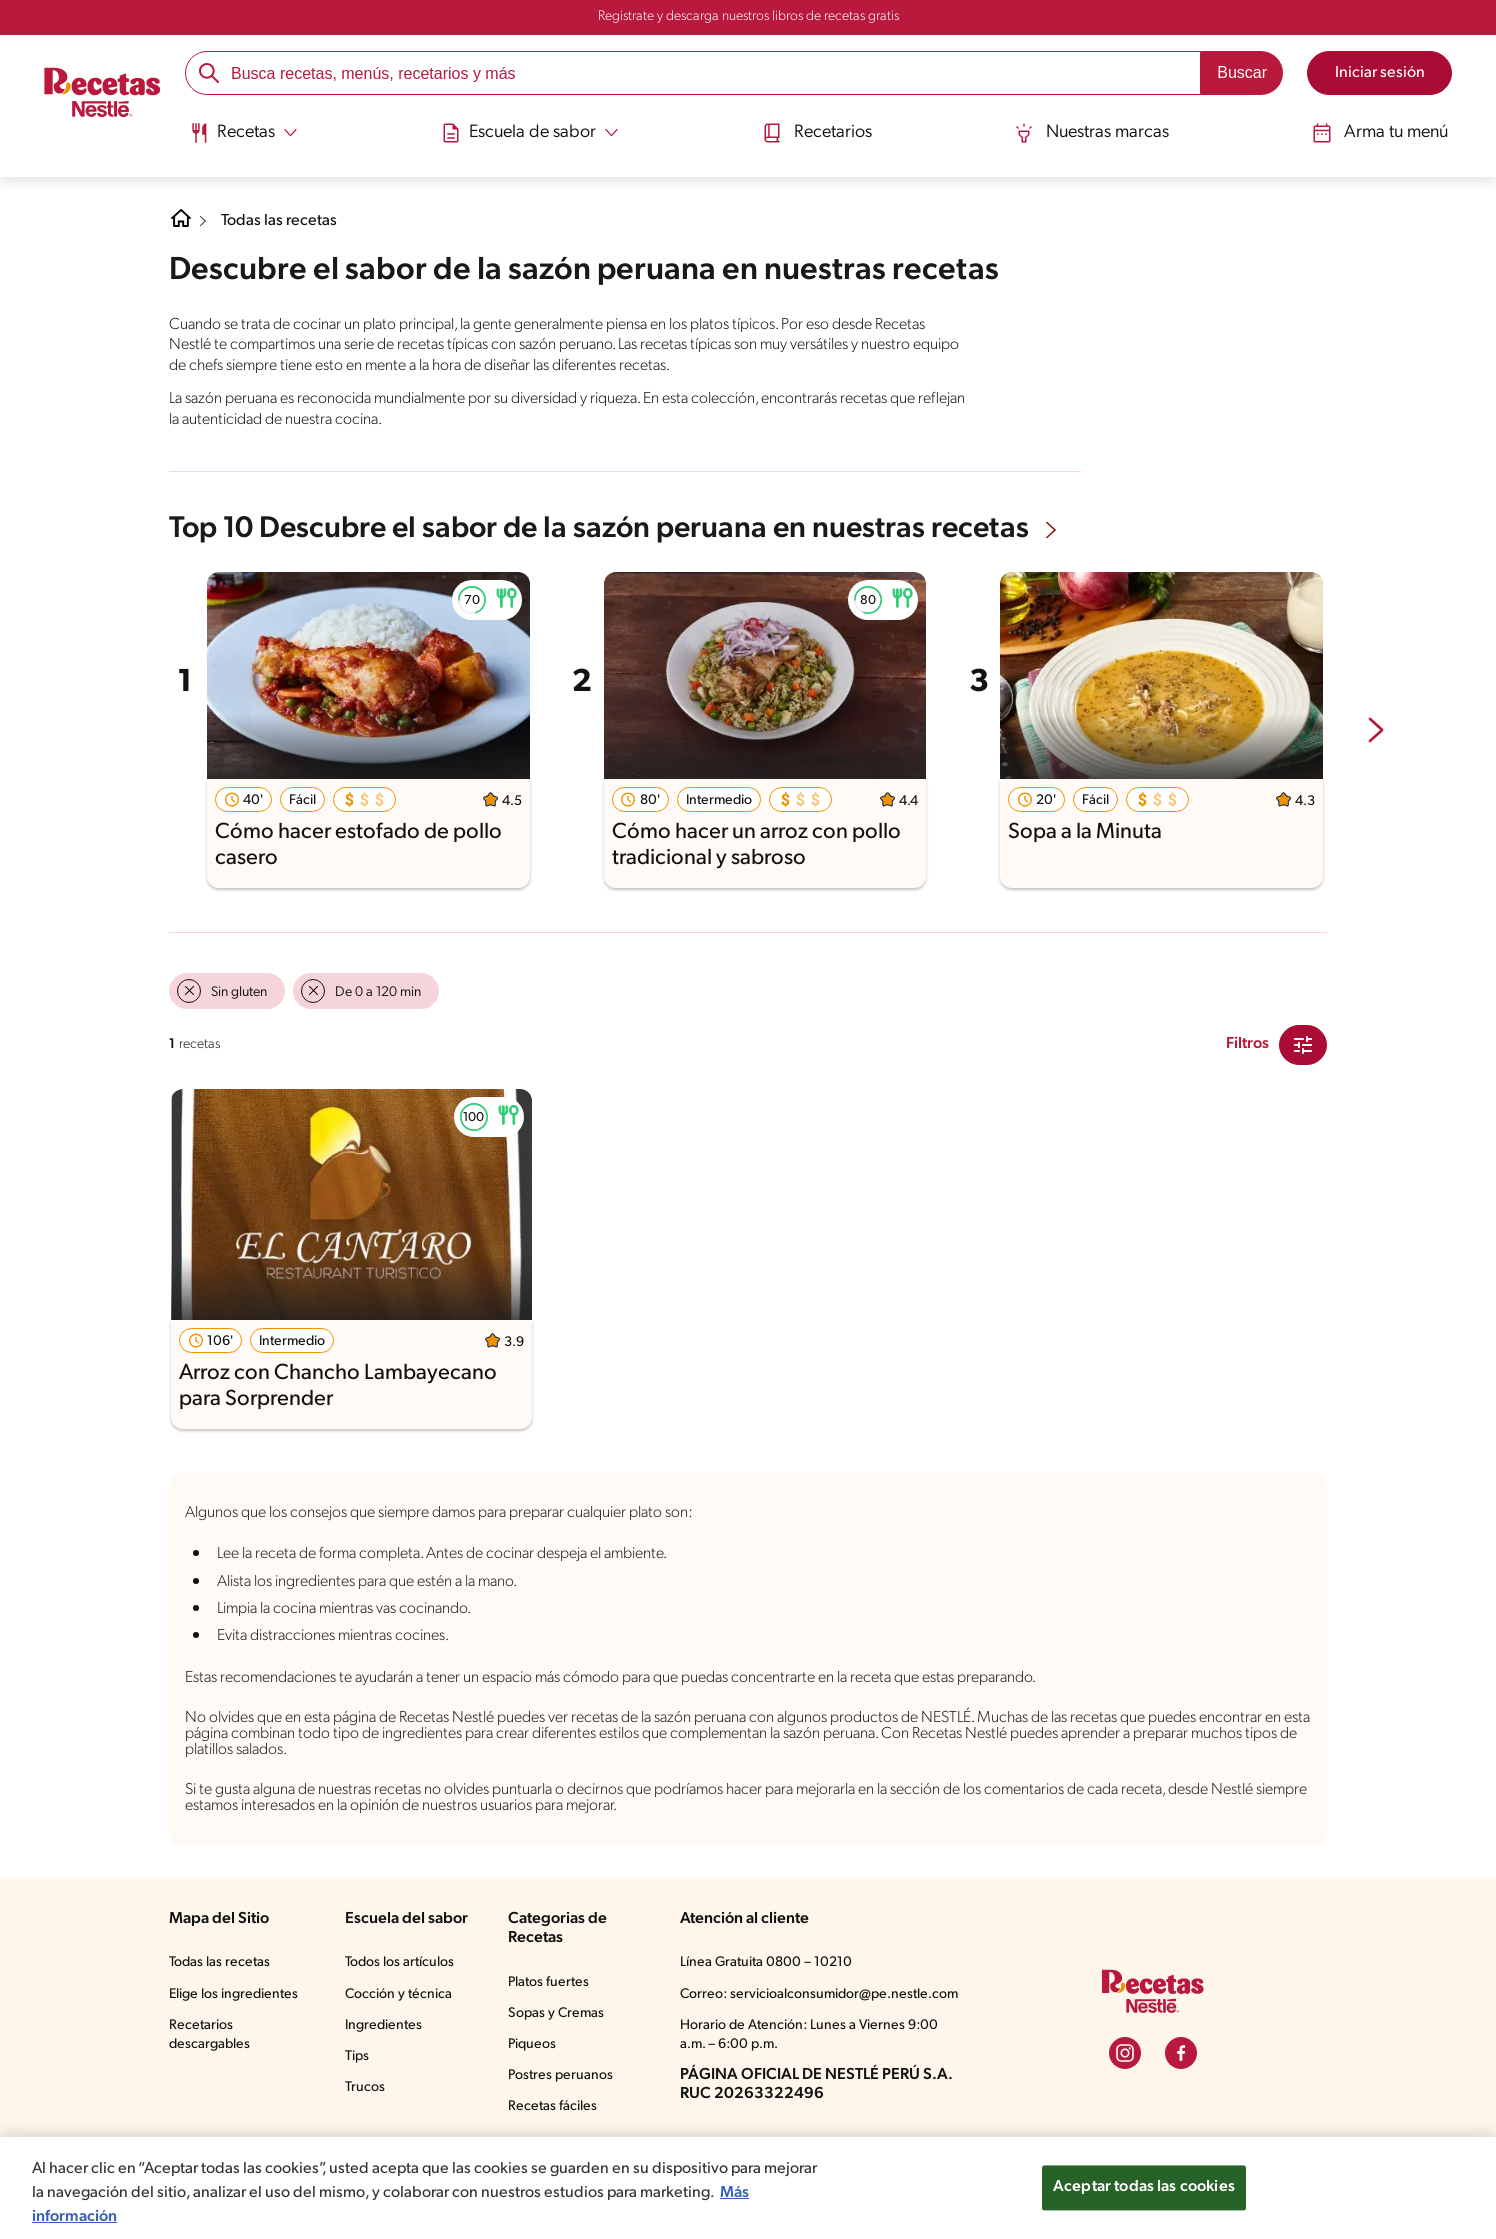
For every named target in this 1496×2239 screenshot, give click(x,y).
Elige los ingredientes (233, 1994)
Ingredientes (383, 2025)
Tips (357, 2056)
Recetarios (817, 133)
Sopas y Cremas (556, 2013)
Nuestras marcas (1091, 133)
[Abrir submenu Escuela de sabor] (530, 133)
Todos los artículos (399, 1962)
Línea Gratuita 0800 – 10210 (766, 1962)
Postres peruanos (560, 2075)
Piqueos (532, 2044)
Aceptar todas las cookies (1144, 2202)
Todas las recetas (279, 221)
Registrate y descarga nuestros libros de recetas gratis (748, 16)
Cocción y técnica (398, 1994)
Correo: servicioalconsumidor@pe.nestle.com (819, 1994)
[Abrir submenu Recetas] (243, 133)
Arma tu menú (1380, 133)
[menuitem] (243, 140)
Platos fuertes (548, 1982)
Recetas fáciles (552, 2106)
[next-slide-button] (1376, 732)
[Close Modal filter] (1303, 1045)
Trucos (365, 2087)
